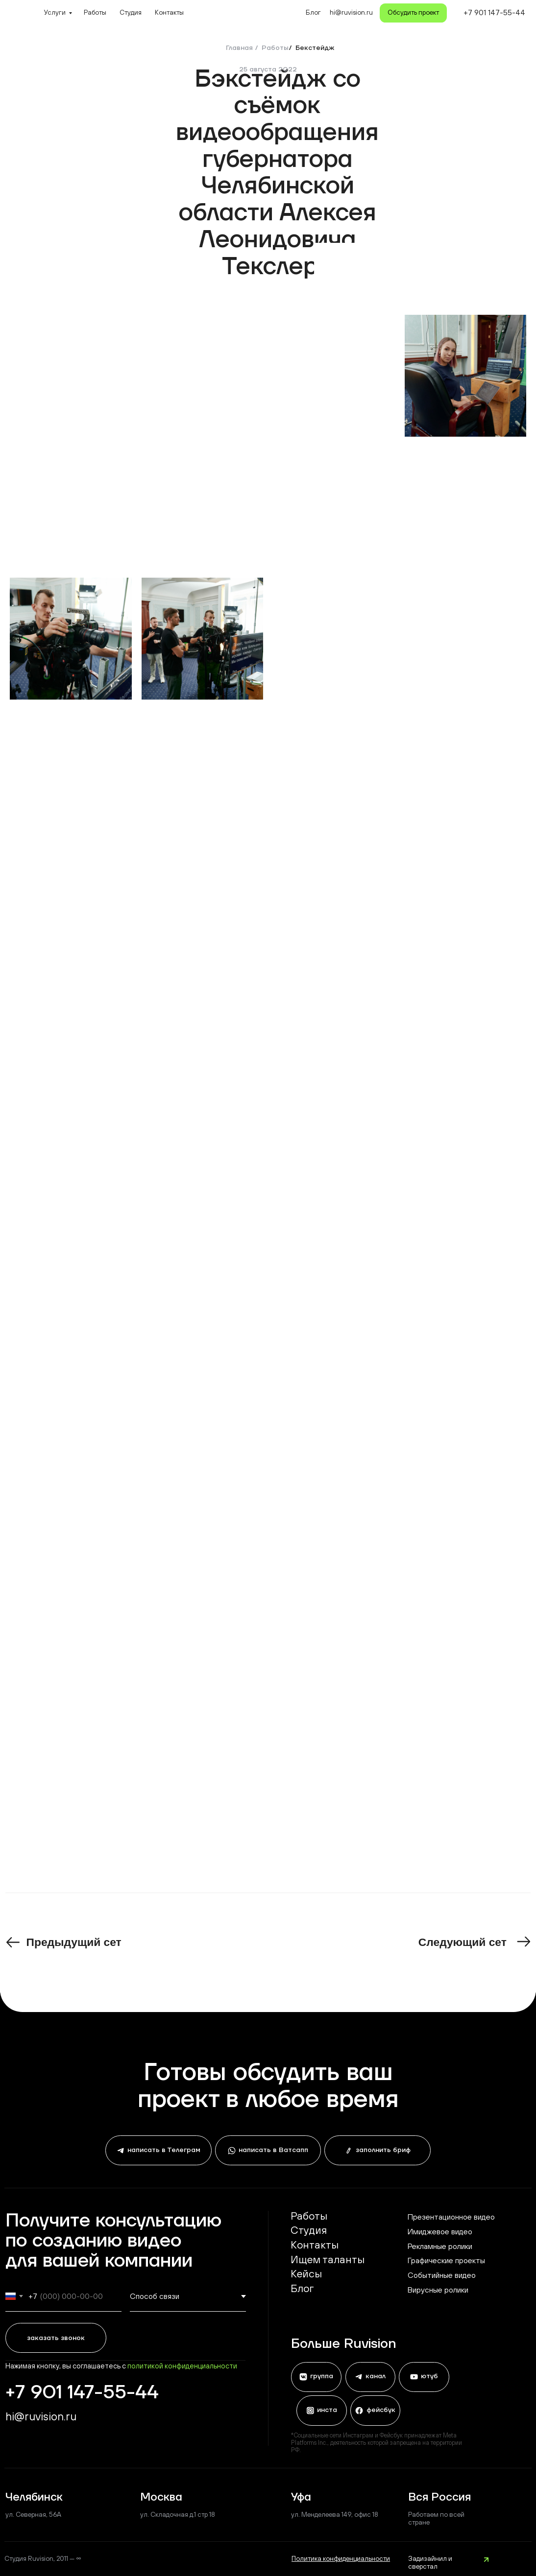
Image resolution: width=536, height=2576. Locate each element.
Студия (131, 12)
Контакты (169, 12)
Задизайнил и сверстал (430, 2562)
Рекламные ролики (440, 2246)
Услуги (55, 12)
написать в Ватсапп (272, 2150)
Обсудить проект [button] (413, 12)
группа (320, 2376)
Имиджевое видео (440, 2231)
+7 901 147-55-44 (494, 12)
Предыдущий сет (74, 1942)
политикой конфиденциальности (182, 2366)
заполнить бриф (382, 2150)
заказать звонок (56, 2338)
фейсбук (380, 2410)
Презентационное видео (451, 2216)
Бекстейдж (314, 48)
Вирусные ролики (438, 2289)
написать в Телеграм (162, 2150)
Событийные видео (442, 2275)
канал (375, 2376)
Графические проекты (446, 2260)
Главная (239, 48)
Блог (313, 12)
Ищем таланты (328, 2259)
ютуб (428, 2376)
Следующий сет (462, 1942)
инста (326, 2410)
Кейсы (306, 2274)
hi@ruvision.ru (40, 2416)
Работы (95, 12)
